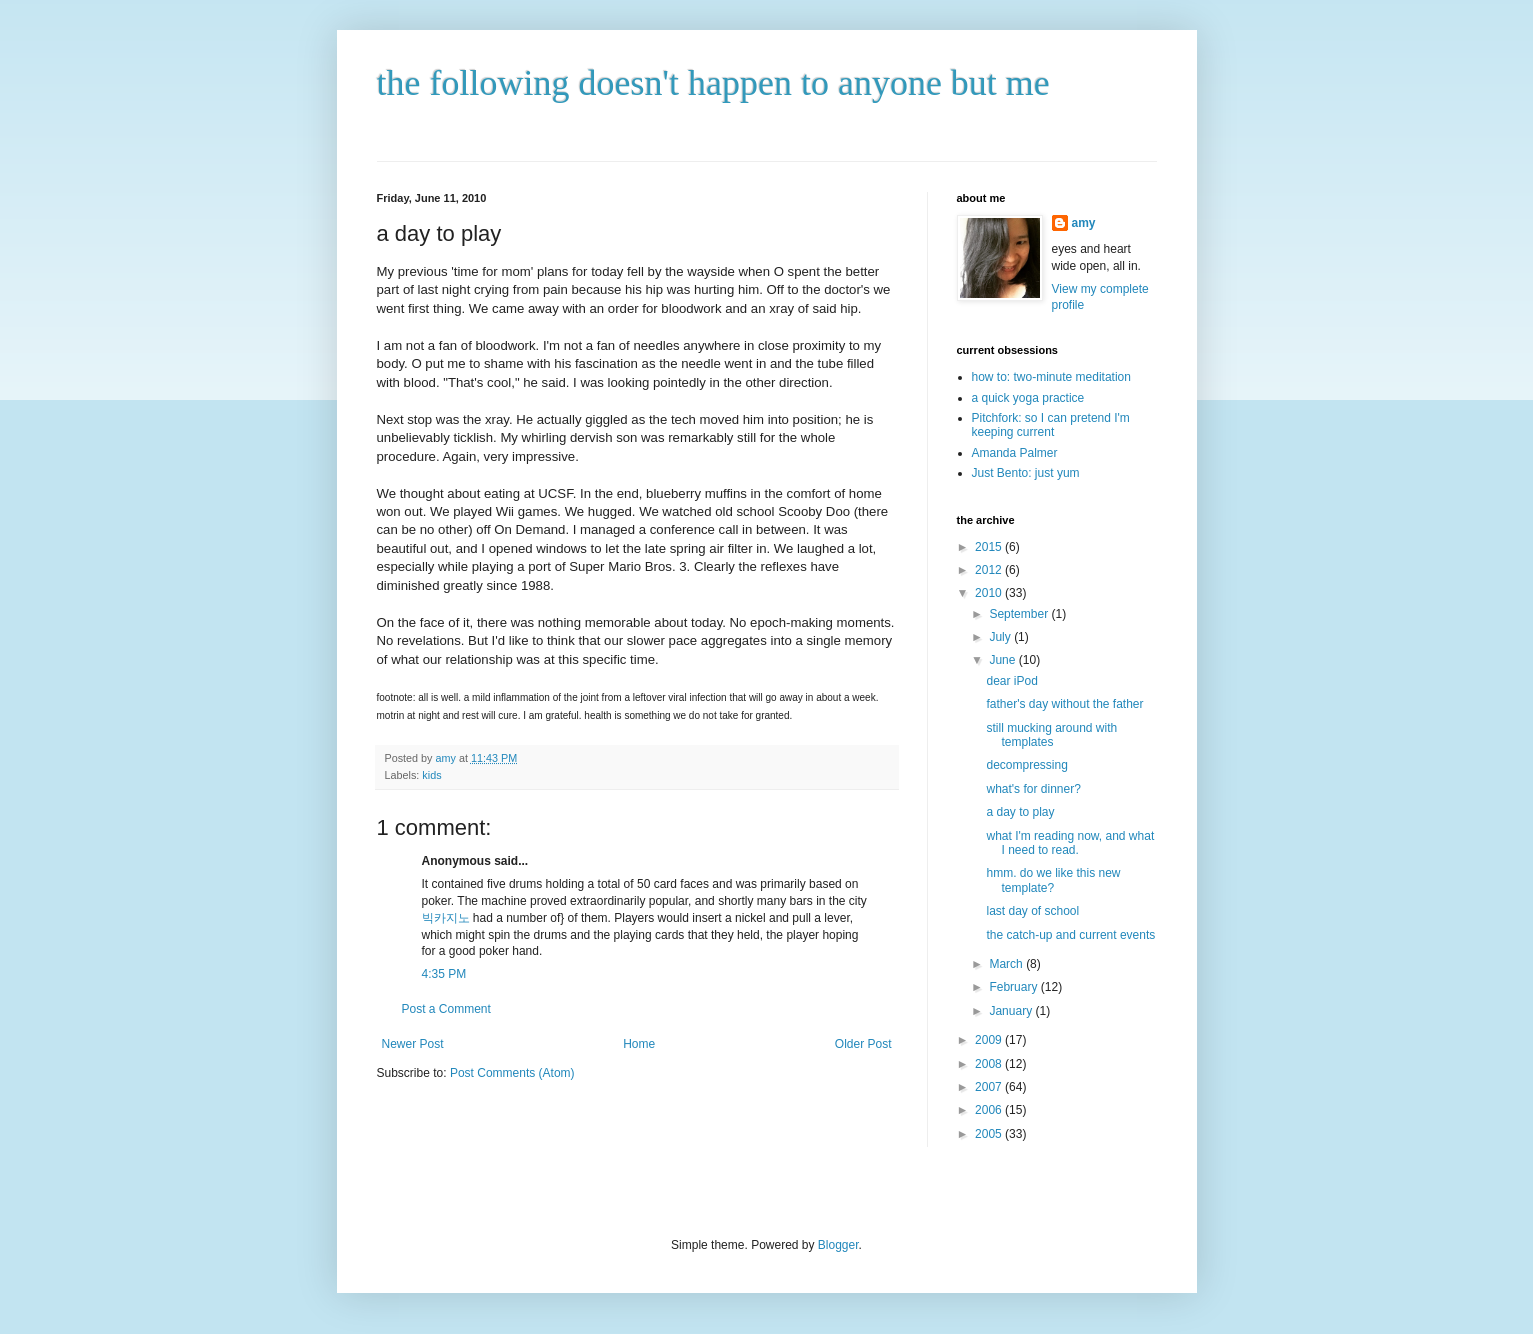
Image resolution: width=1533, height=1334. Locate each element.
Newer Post (413, 1044)
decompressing (1026, 765)
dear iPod (1011, 681)
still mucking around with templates (1051, 735)
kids (431, 775)
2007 (990, 1087)
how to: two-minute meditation (1051, 377)
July (1001, 637)
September (1020, 614)
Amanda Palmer (1015, 453)
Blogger (838, 1245)
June (1003, 660)
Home (639, 1044)
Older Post (863, 1044)
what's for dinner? (1033, 789)
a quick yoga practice (1028, 398)
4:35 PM (444, 974)
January (1012, 1011)
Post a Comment (446, 1009)
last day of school (1032, 911)
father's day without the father (1064, 704)
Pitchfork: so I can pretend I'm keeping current (1051, 425)
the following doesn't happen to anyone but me (713, 83)
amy (1084, 223)
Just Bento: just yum (1026, 473)
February (1014, 987)
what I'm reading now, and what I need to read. (1070, 843)
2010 (990, 593)
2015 (990, 547)
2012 (990, 570)
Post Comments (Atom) (512, 1073)
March (1007, 964)
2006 (990, 1110)
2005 (990, 1134)
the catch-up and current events (1070, 935)
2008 (990, 1064)
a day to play (1020, 812)
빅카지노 (446, 918)
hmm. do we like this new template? (1053, 880)
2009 (990, 1040)
